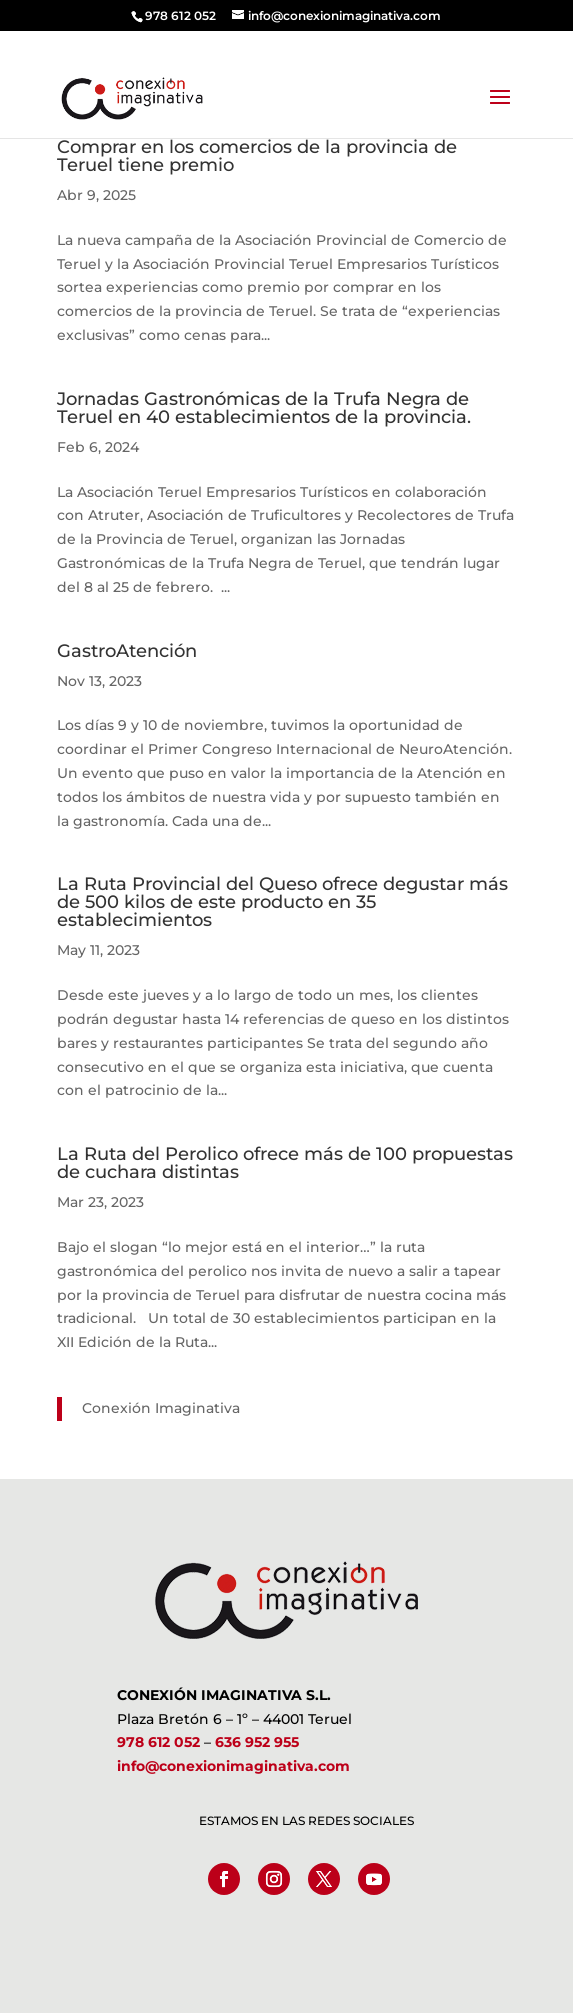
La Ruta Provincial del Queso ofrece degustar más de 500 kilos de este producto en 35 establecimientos (282, 902)
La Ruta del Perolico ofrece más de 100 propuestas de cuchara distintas (285, 1163)
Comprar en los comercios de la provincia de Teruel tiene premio (257, 156)
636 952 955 (257, 1742)
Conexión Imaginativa (161, 1408)
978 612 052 (158, 1742)
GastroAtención (127, 651)
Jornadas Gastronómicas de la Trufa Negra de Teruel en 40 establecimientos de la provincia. (269, 408)
